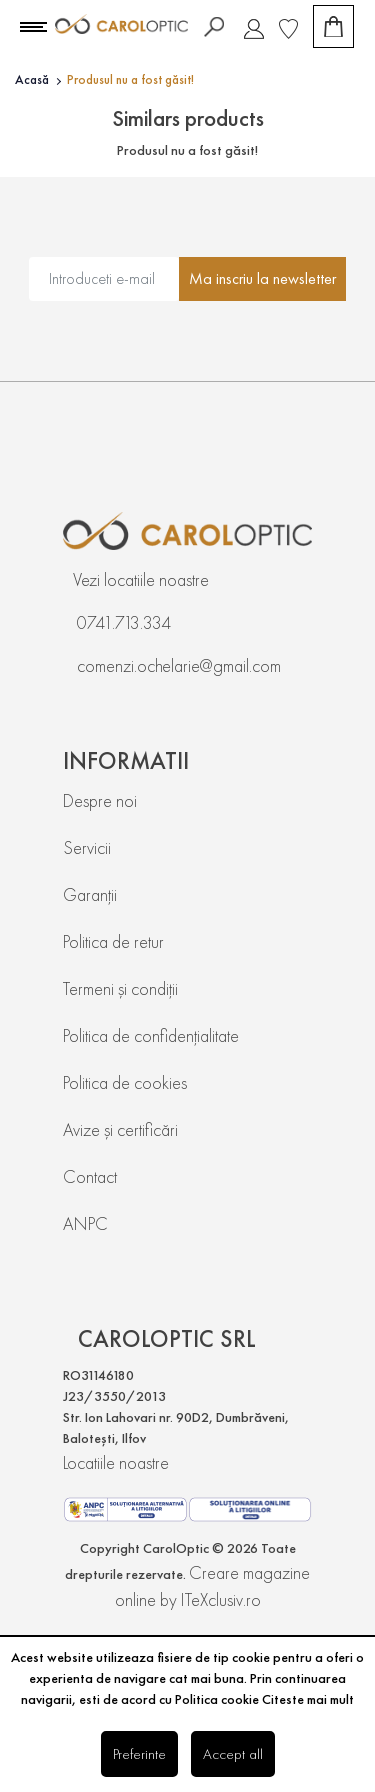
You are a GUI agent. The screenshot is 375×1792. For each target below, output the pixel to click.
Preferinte (139, 1753)
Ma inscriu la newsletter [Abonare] (262, 278)
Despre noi (100, 800)
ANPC (85, 1223)
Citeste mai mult (308, 1699)
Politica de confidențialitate (151, 1035)
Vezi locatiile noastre (141, 579)
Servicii (87, 847)
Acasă (32, 79)
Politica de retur (113, 941)
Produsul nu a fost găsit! (130, 79)
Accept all (233, 1753)
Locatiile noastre (116, 1462)
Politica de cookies (125, 1082)
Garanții (90, 894)
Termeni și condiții (120, 988)
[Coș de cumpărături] (333, 26)
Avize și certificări (120, 1129)
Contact (90, 1176)
